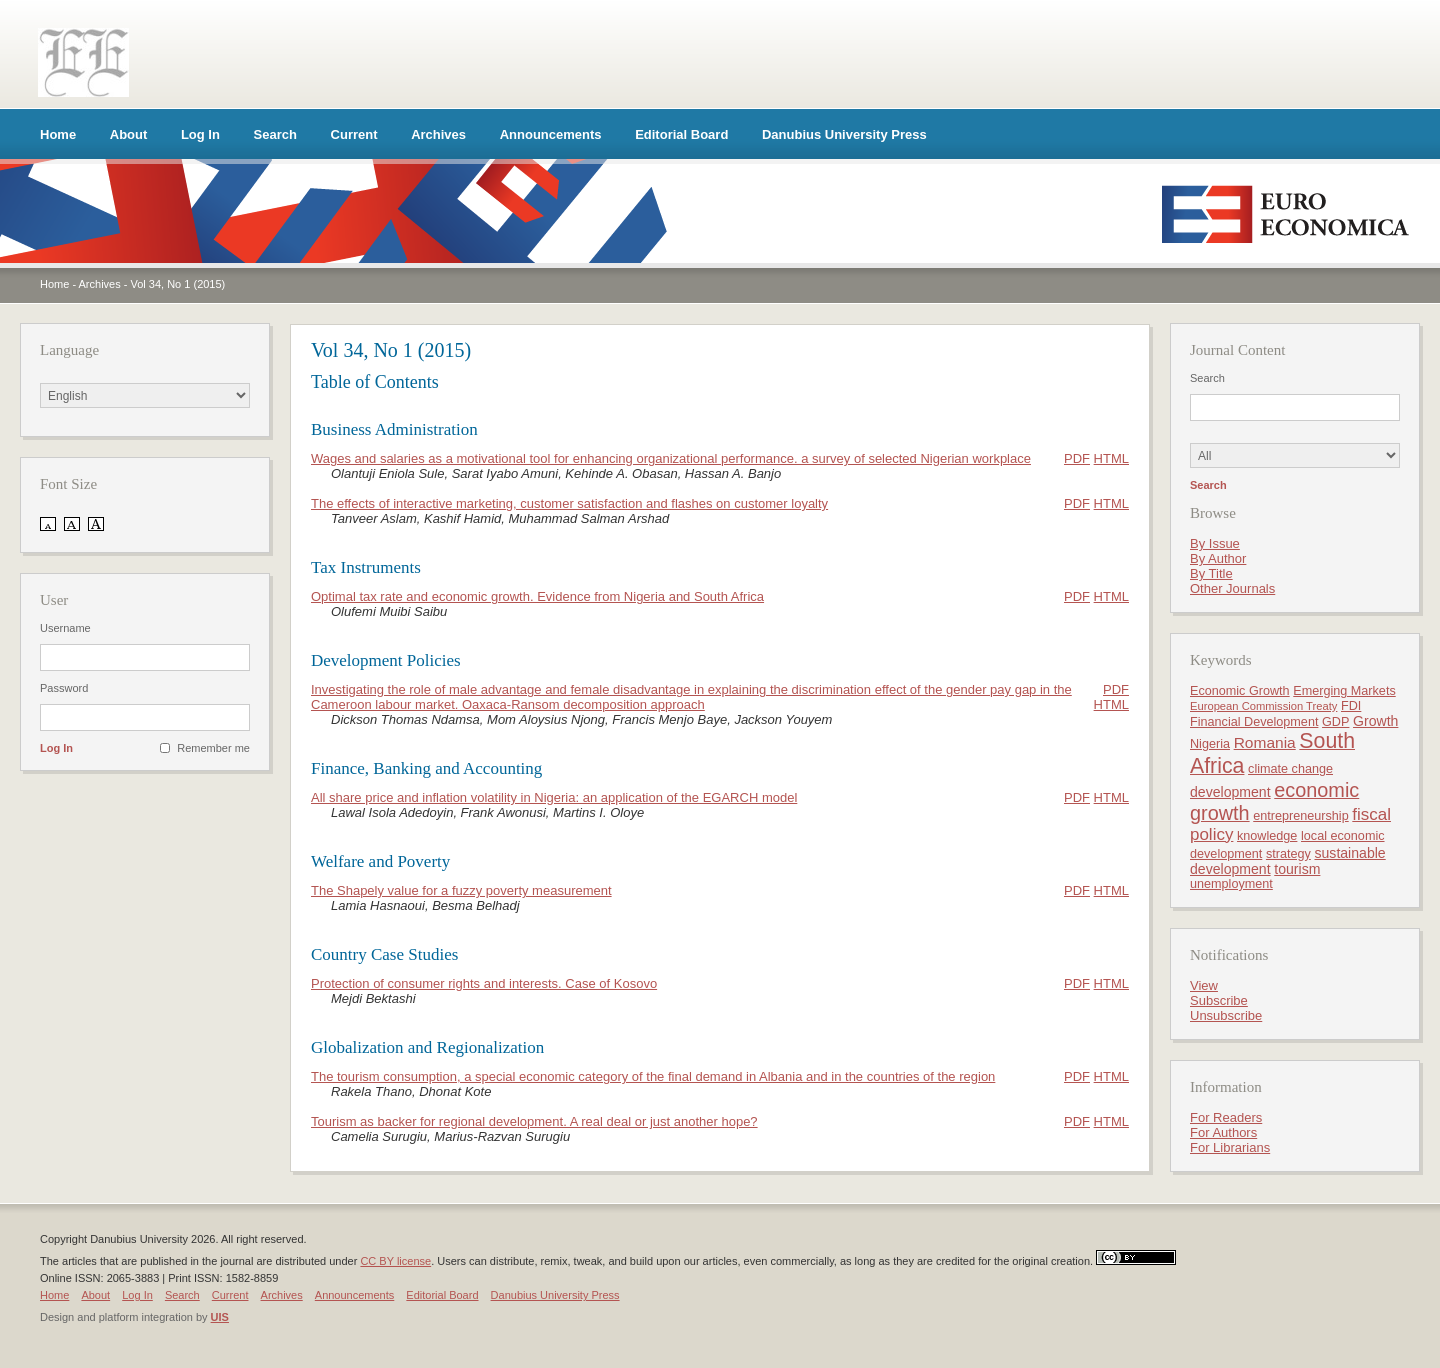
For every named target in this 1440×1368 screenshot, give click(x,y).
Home (58, 134)
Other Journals (1232, 588)
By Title (1211, 573)
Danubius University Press (844, 134)
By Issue (1215, 543)
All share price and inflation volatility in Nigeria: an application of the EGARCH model (554, 797)
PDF (1077, 458)
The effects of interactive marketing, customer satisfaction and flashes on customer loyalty (569, 503)
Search (275, 134)
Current (354, 134)
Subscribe (1219, 1000)
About (129, 134)
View (1204, 985)
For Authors (1223, 1132)
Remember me (213, 748)
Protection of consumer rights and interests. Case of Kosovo (484, 983)
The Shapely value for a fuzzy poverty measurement (461, 890)
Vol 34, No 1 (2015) (177, 284)
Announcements (551, 134)
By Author (1218, 558)
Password (64, 688)
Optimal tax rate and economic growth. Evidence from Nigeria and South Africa (537, 596)
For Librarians (1230, 1147)
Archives (438, 134)
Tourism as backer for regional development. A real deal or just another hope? (534, 1121)
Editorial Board (681, 134)
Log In (200, 134)
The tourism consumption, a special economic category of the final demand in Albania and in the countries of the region (653, 1076)
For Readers (1226, 1117)
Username (65, 628)
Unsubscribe (1226, 1015)
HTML (1111, 458)
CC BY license (395, 1261)
